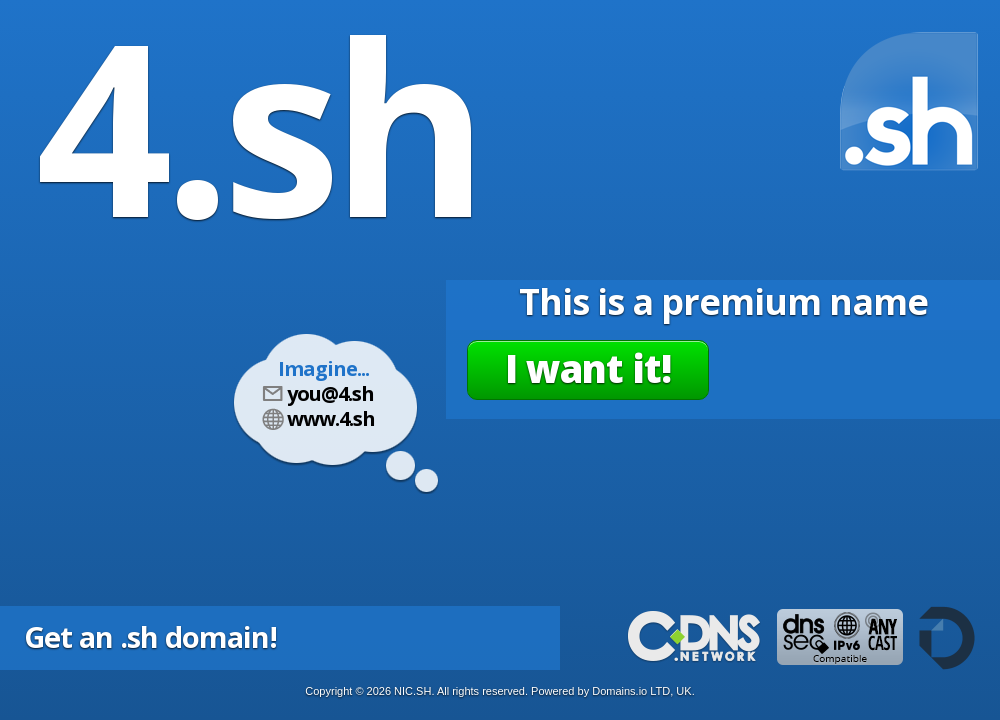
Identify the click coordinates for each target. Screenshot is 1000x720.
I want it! (588, 368)
